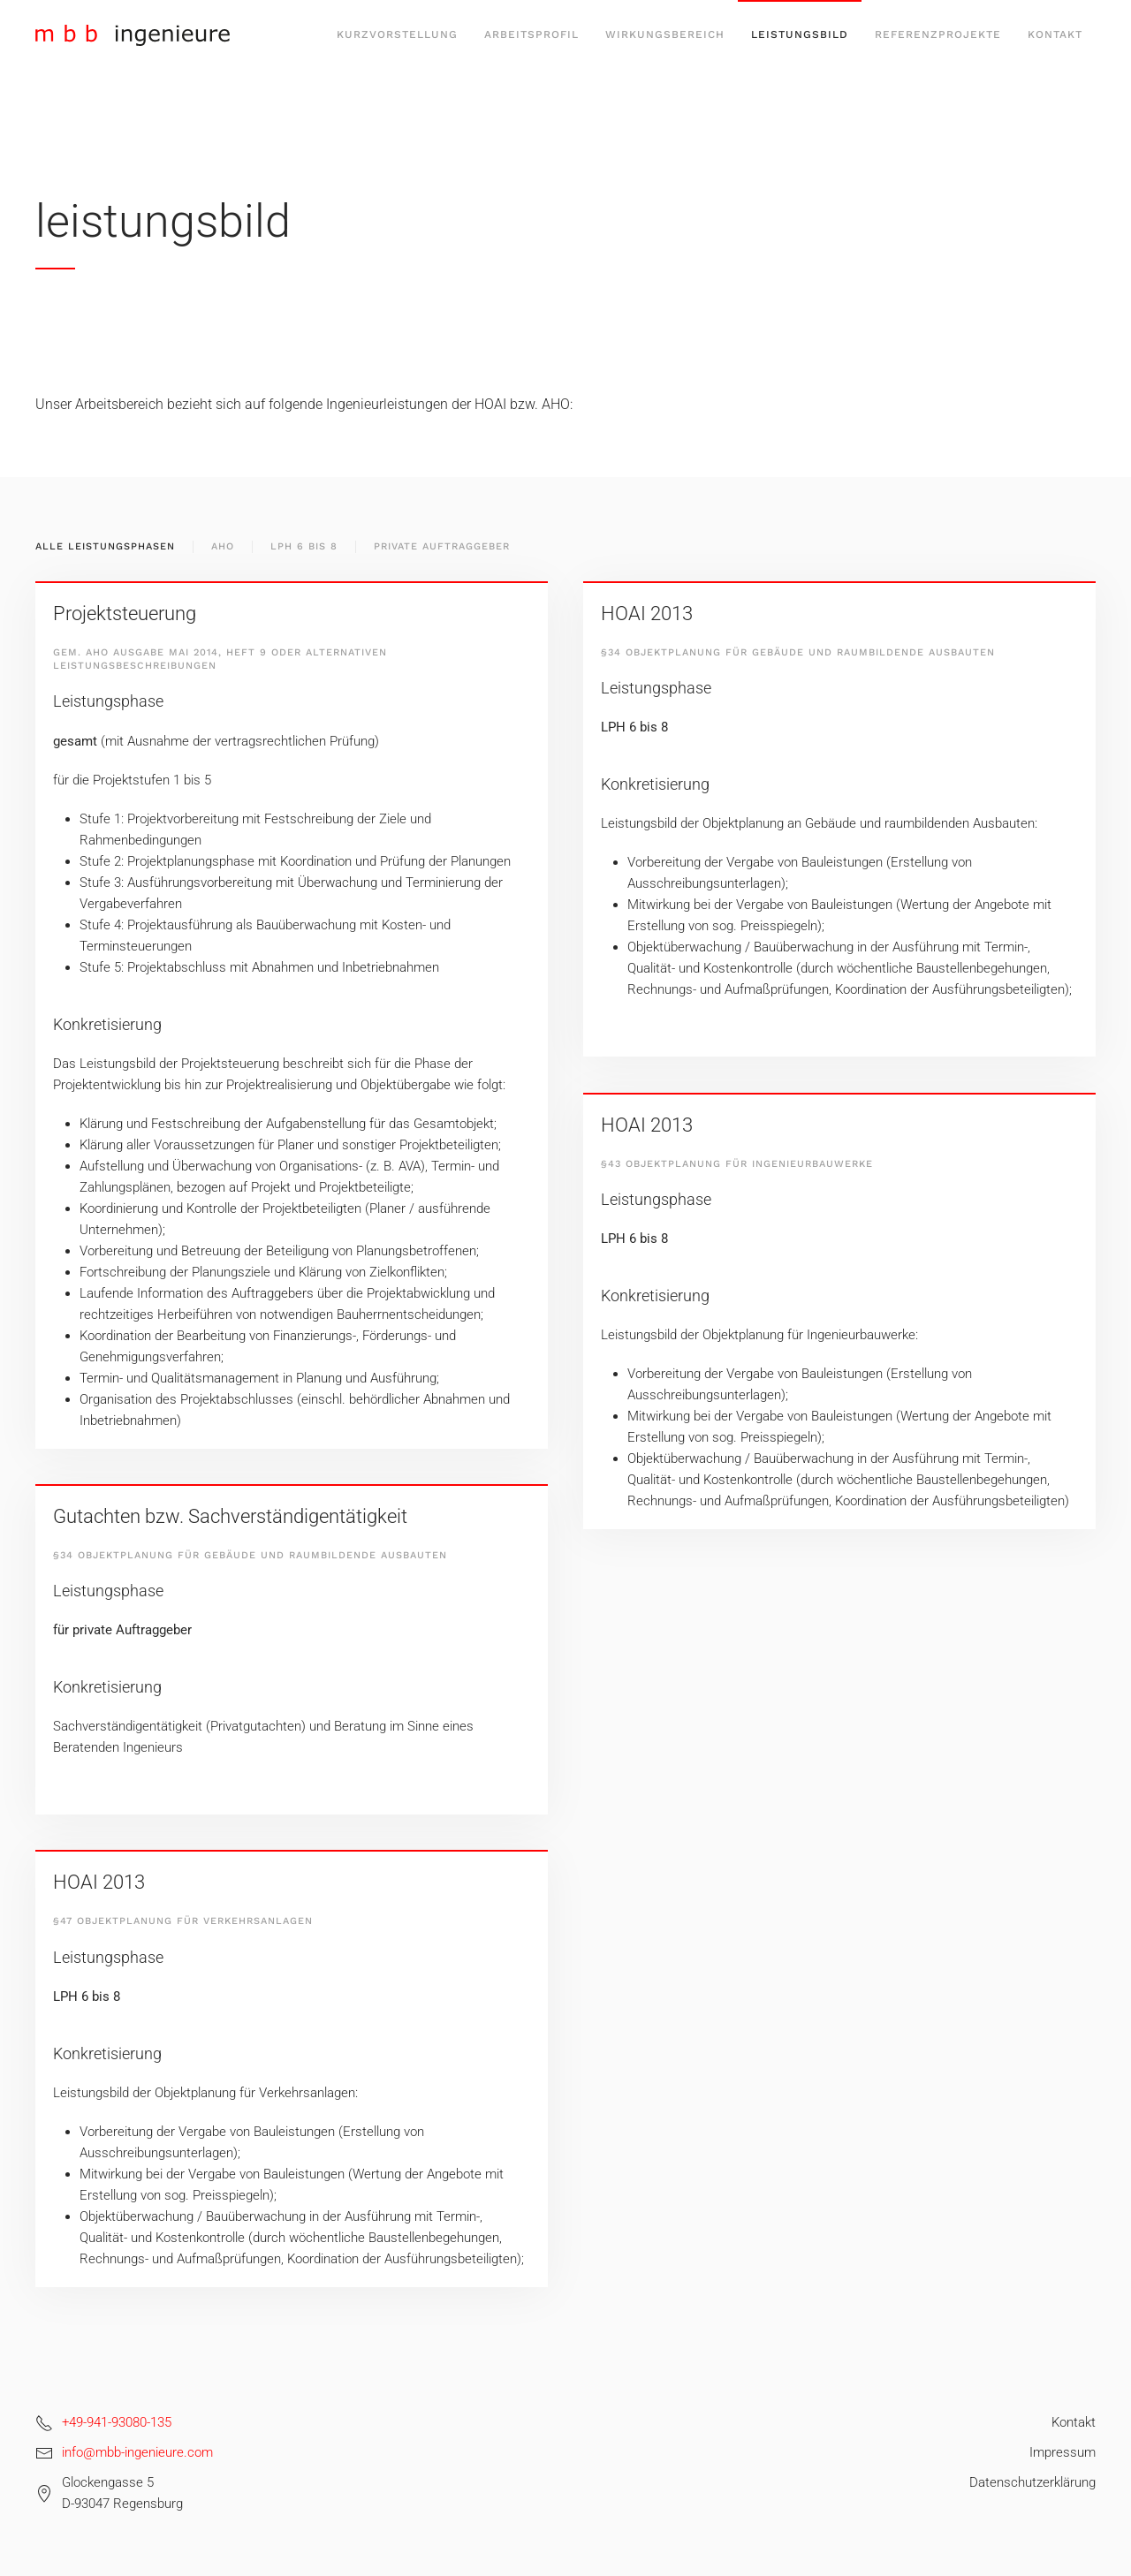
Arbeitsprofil (531, 34)
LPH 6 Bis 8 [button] (304, 546)
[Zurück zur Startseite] (132, 35)
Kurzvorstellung (397, 34)
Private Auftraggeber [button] (442, 546)
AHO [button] (222, 546)
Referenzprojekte (938, 34)
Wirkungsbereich (665, 34)
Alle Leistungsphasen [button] (105, 546)
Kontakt (1055, 34)
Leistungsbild (799, 34)
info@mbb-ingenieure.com (137, 2452)
